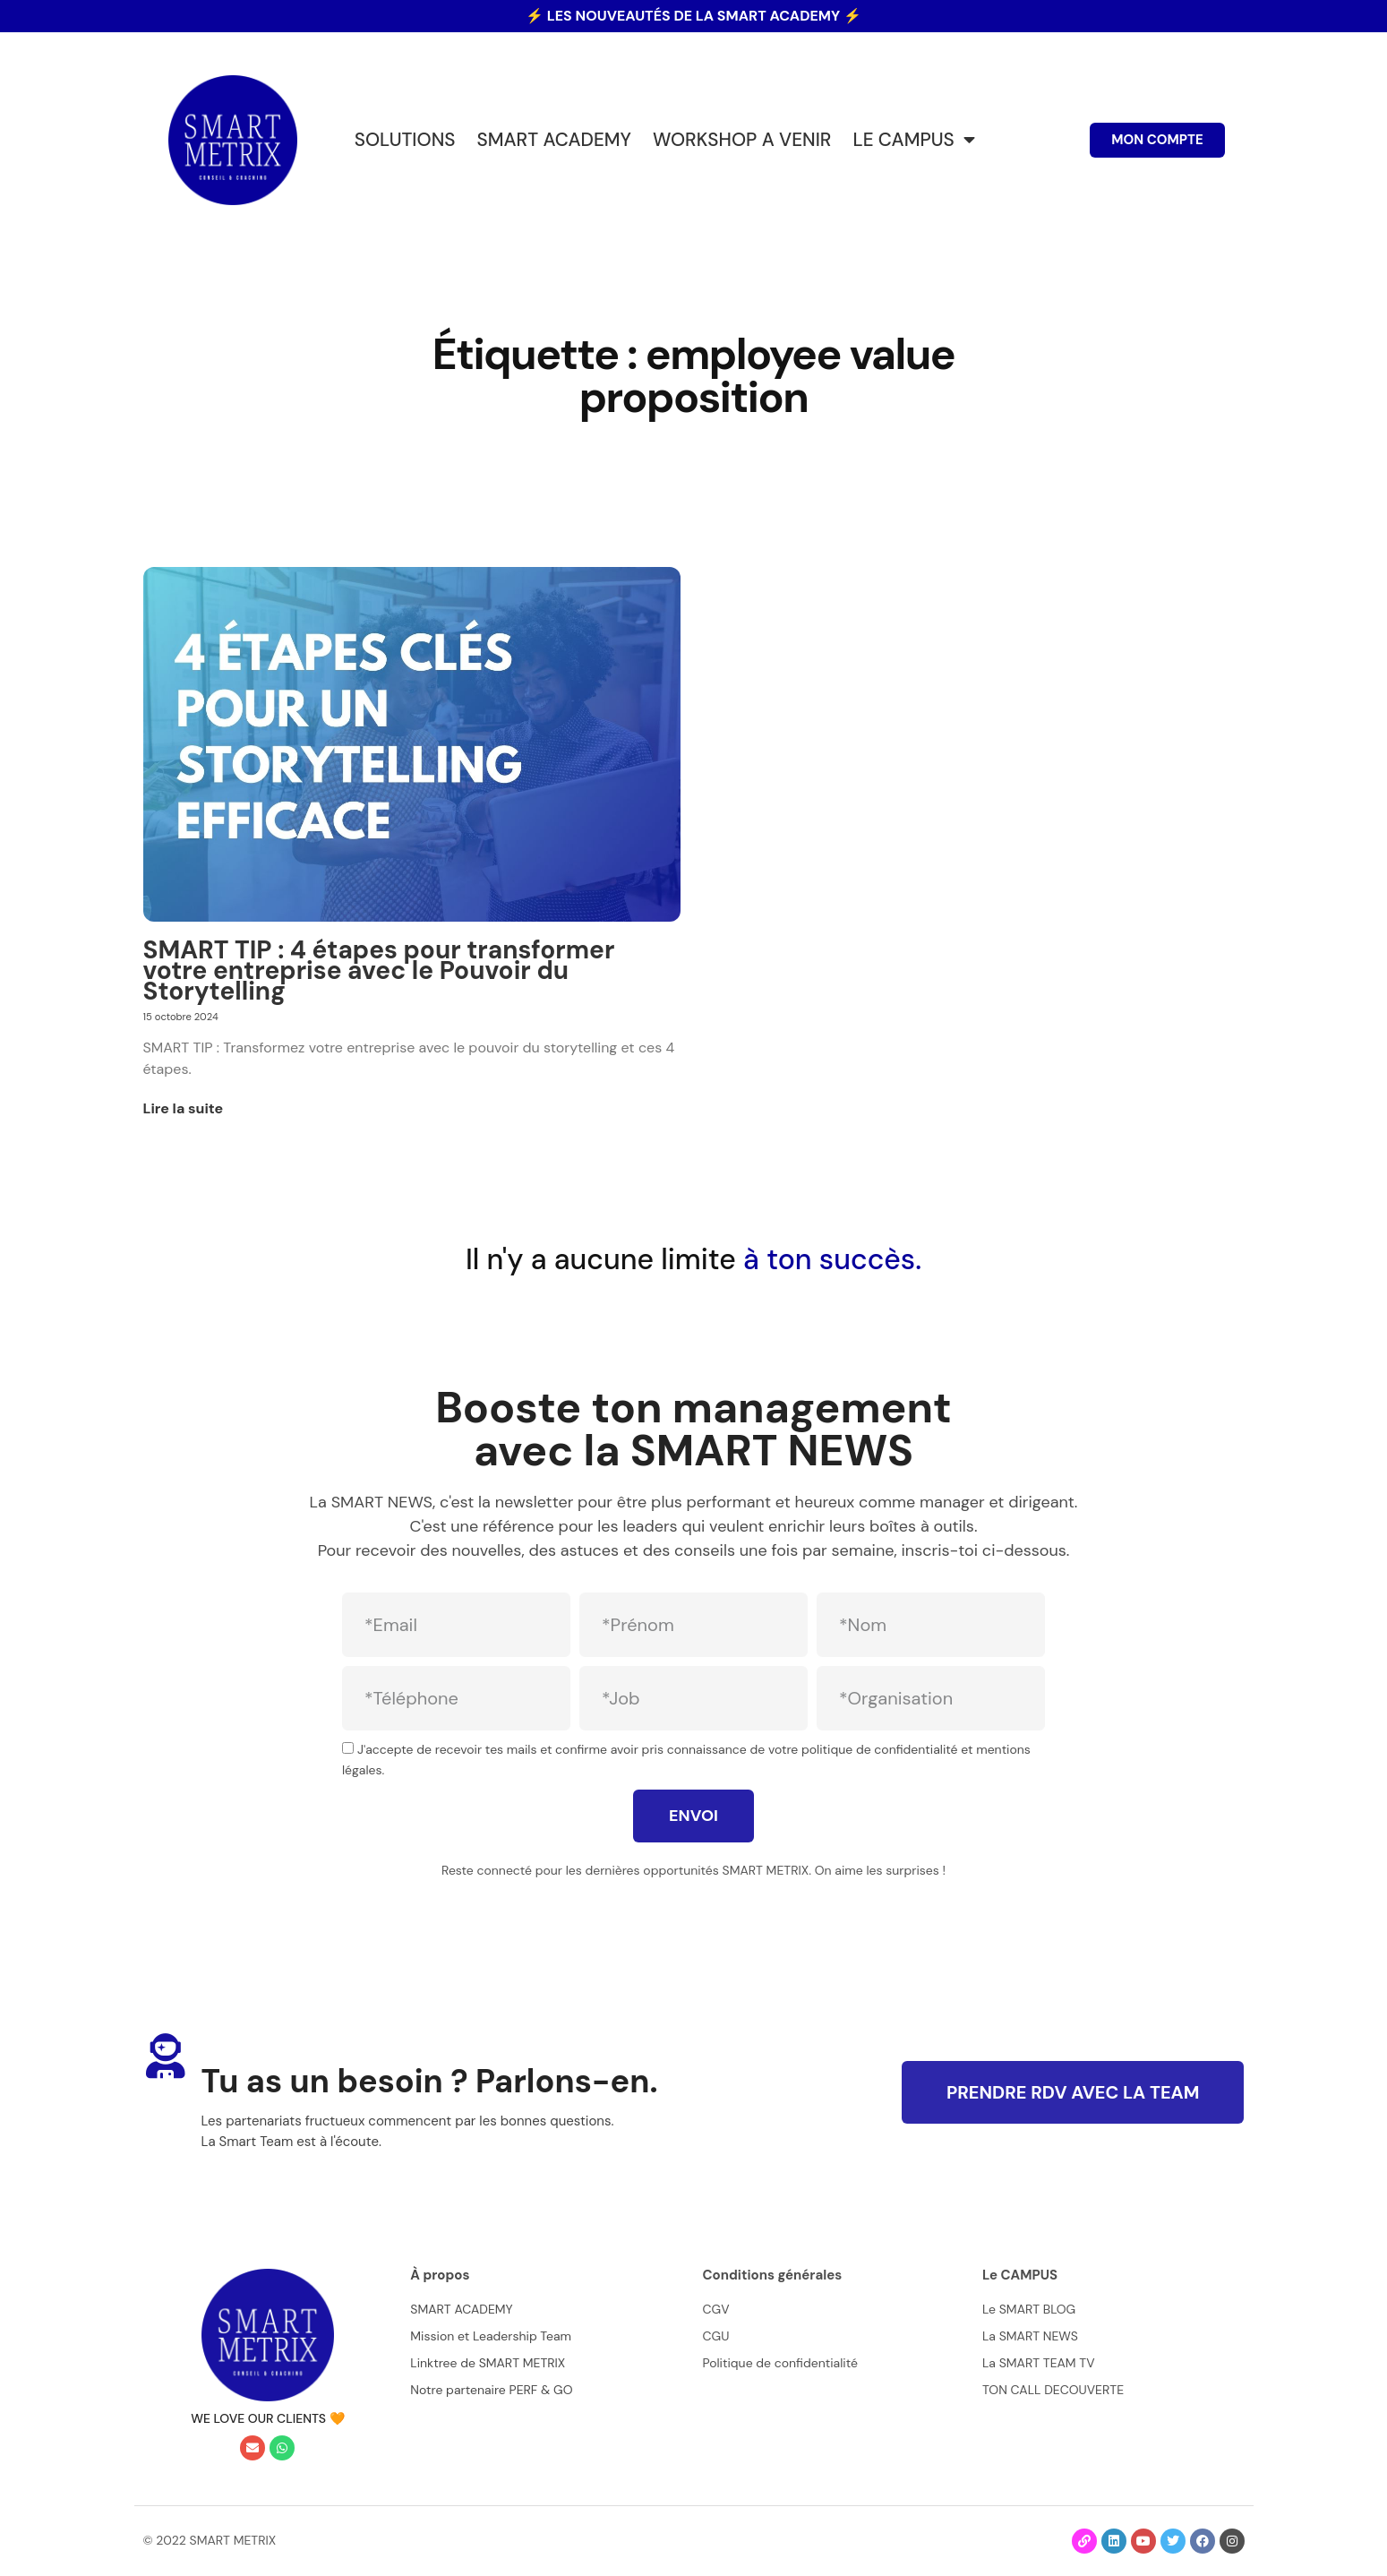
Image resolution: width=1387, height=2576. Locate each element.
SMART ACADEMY (553, 139)
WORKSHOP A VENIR (742, 139)
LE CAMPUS (913, 140)
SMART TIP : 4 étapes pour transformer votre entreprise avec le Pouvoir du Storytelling (379, 970)
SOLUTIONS (405, 139)
